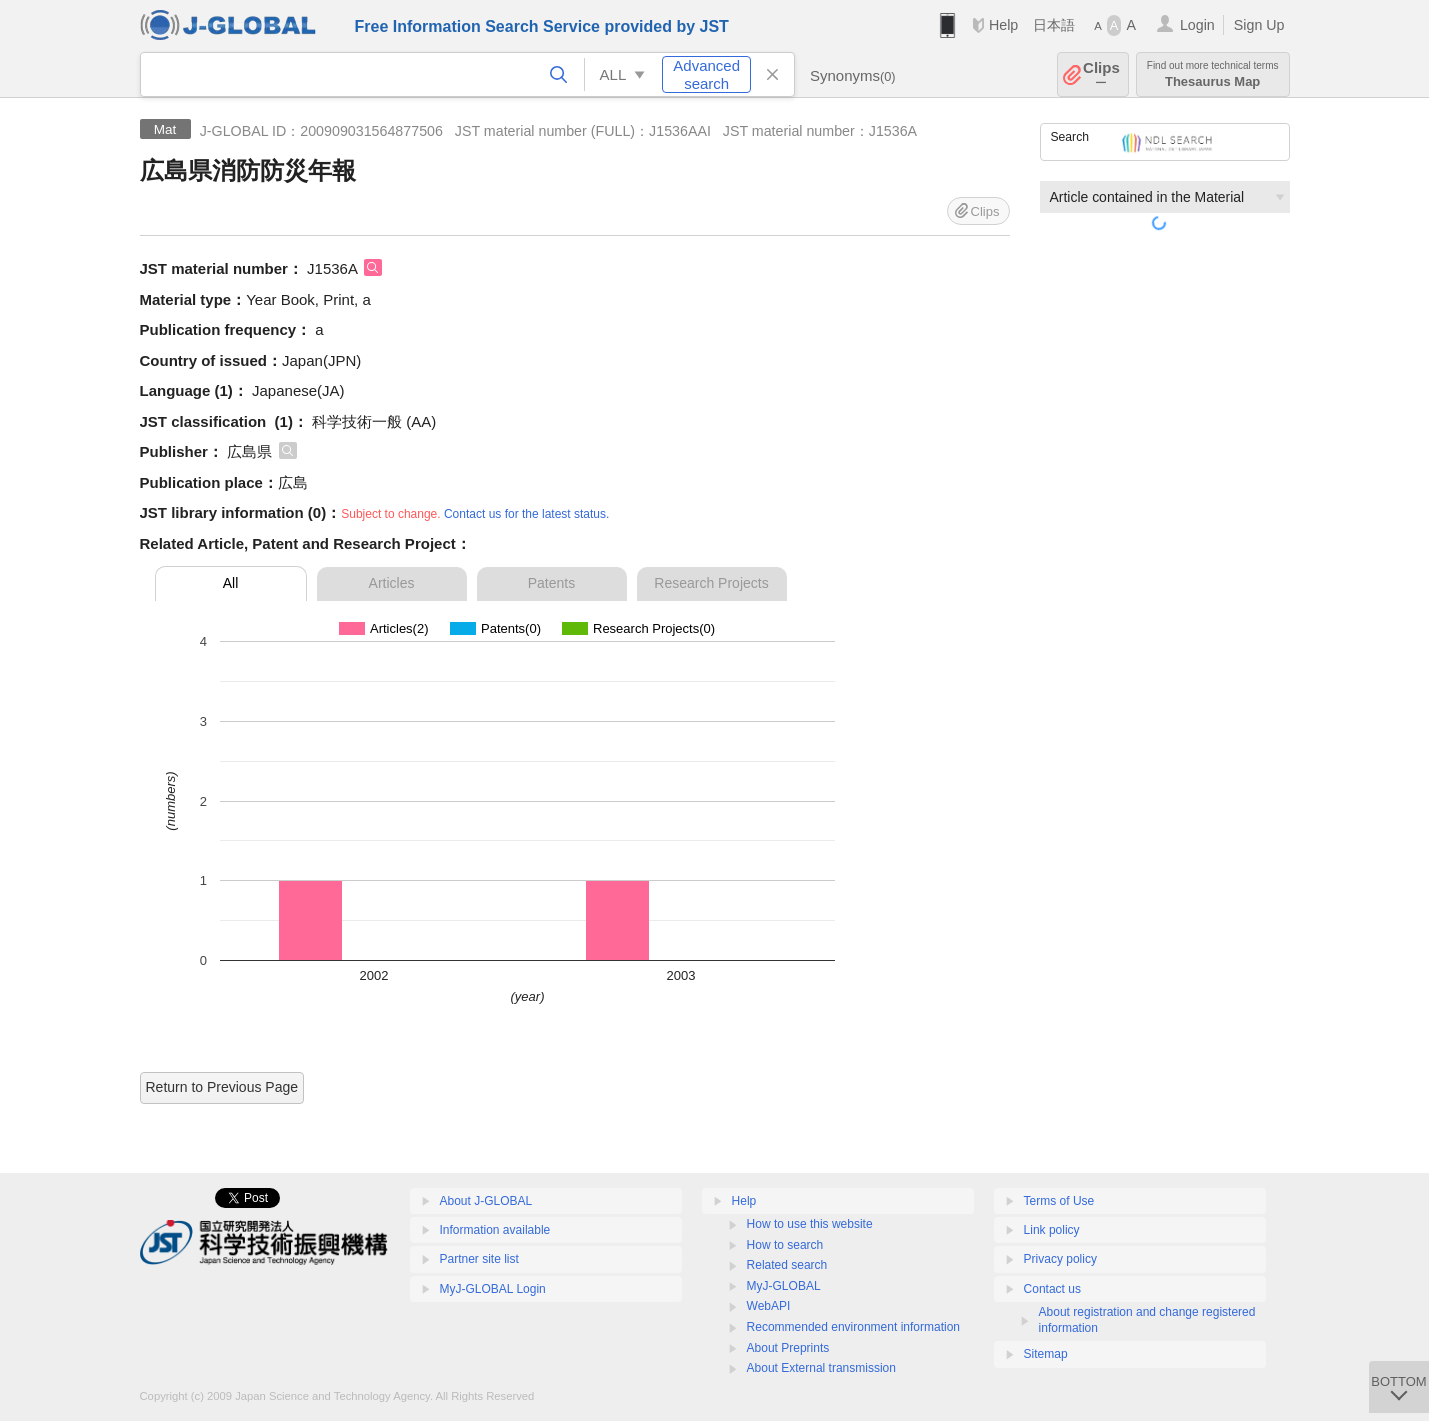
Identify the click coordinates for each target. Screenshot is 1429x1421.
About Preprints (788, 1348)
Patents (551, 583)
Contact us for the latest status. (526, 514)
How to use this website (810, 1224)
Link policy (1052, 1230)
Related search (787, 1265)
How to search (785, 1245)
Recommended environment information (853, 1327)
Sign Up (1259, 25)
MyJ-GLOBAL (784, 1286)
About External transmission (821, 1368)
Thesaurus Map (1213, 74)
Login (1197, 25)
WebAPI (769, 1306)
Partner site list (479, 1259)
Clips (1101, 74)
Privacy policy (1060, 1259)
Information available (495, 1230)
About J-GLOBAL (486, 1201)
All (231, 583)
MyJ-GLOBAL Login (493, 1289)
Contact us (1052, 1289)
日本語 (1054, 25)
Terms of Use (1059, 1201)
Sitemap (1046, 1354)
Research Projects (711, 583)
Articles (392, 583)
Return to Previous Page (222, 1087)
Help (1003, 25)
